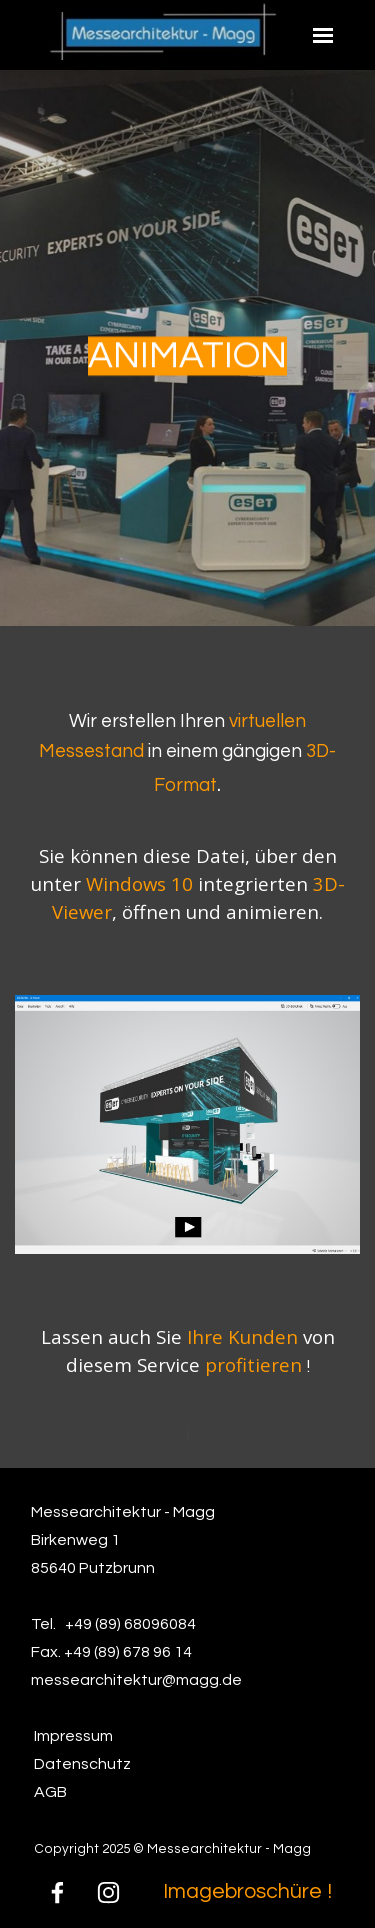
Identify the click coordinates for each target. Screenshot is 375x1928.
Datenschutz (82, 1764)
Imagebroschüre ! (247, 1891)
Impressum (73, 1736)
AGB (50, 1792)
